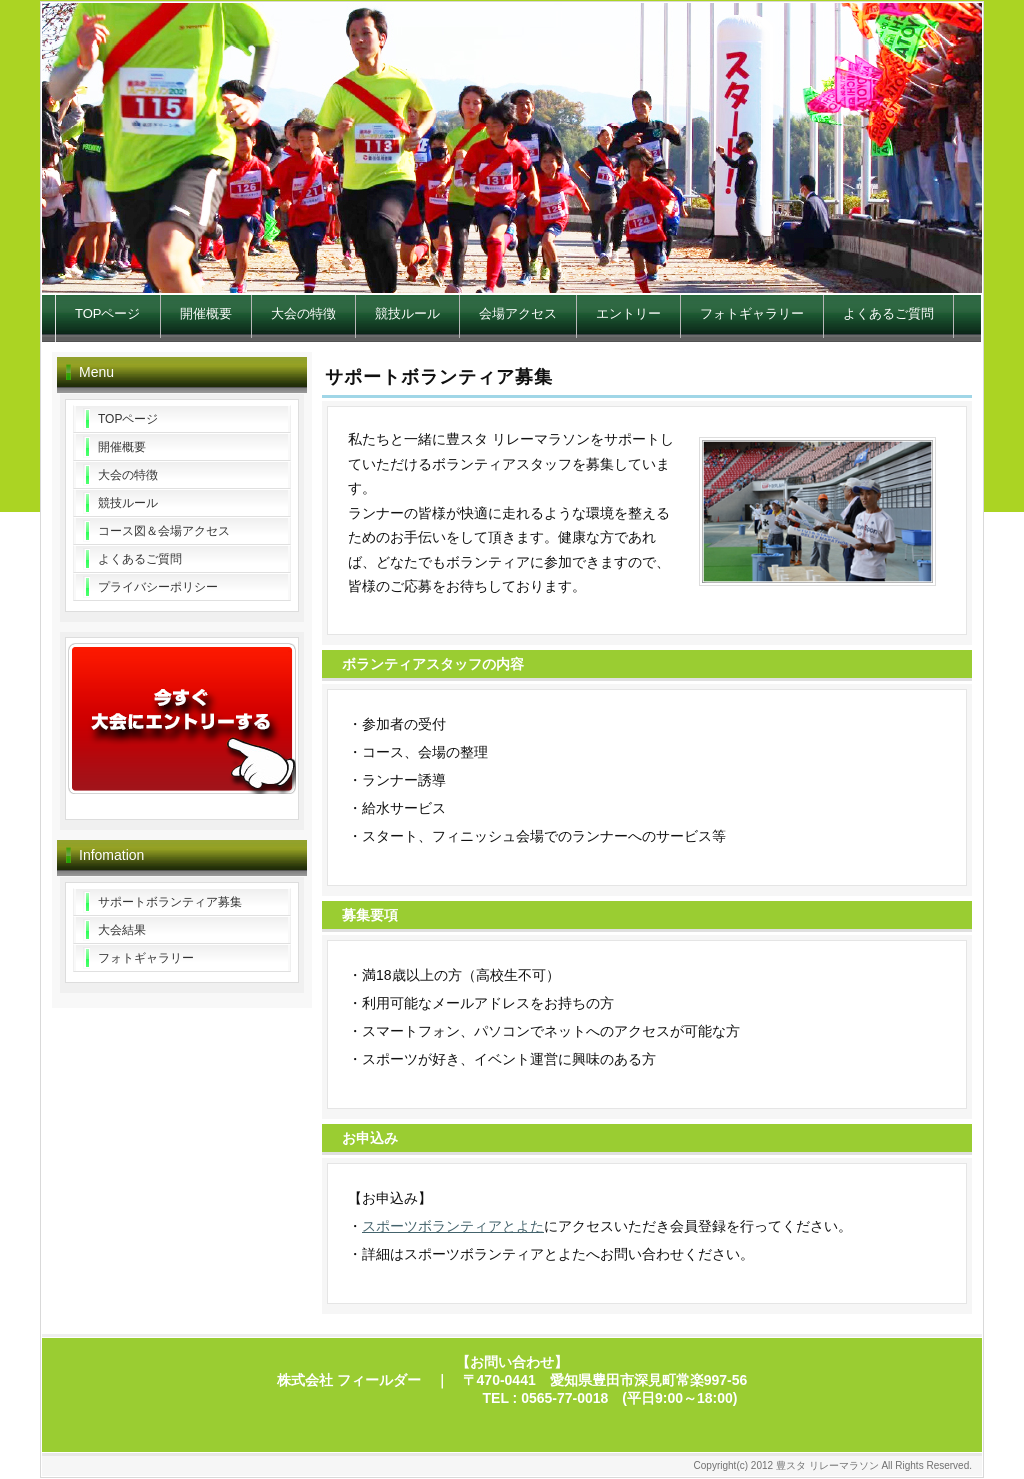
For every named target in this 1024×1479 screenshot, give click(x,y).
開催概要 (206, 313)
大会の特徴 (303, 313)
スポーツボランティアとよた (453, 1226)
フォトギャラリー (752, 313)
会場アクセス (518, 313)
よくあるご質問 (888, 313)
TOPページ (108, 313)
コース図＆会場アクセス (164, 531)
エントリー (628, 313)
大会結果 (122, 930)
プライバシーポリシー (158, 587)
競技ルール (407, 313)
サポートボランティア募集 (170, 902)
